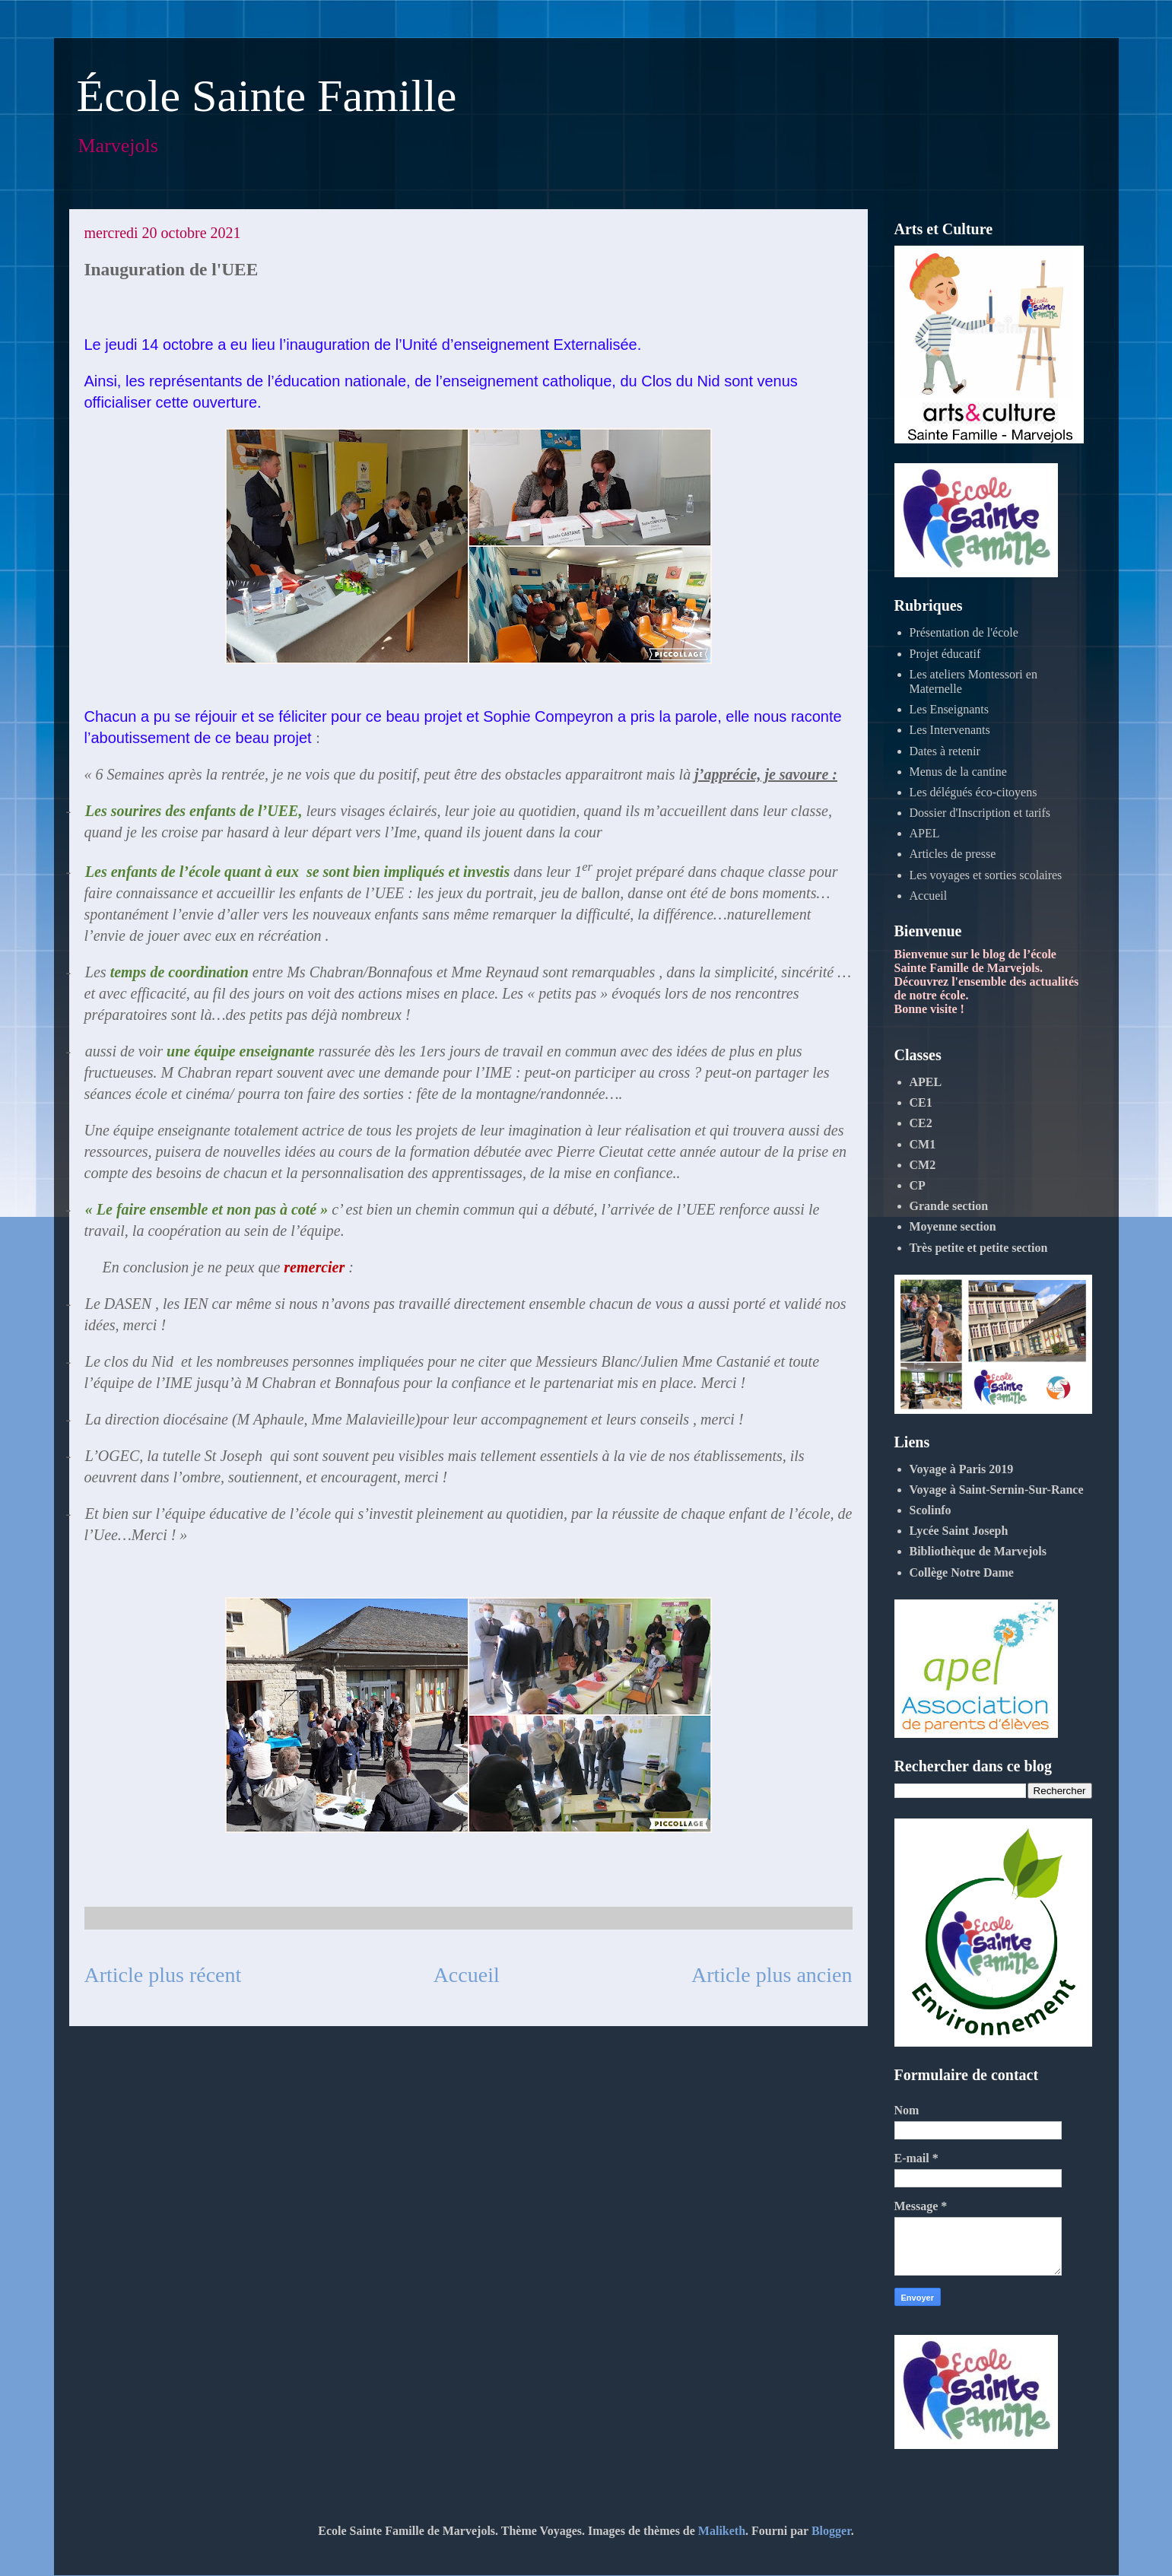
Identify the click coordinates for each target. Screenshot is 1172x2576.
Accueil (467, 1975)
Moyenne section (953, 1226)
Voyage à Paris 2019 (962, 1469)
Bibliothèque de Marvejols (978, 1551)
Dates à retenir (945, 751)
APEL (925, 833)
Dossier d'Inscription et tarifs (980, 812)
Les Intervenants (950, 729)
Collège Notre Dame (962, 1572)
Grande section (949, 1205)
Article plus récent (163, 1975)
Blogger (831, 2530)
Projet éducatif (945, 653)
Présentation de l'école (964, 632)
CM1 (923, 1144)
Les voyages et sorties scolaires (986, 875)
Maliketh (721, 2530)
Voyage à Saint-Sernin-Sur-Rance (997, 1489)
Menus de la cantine (958, 771)
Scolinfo (930, 1510)
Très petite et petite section (979, 1247)
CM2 (923, 1164)
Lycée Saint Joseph (959, 1530)
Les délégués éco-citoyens (973, 792)
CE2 (921, 1122)
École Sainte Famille (267, 96)
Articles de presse (953, 853)
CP (918, 1185)
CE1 (921, 1102)
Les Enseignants (949, 709)
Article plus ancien (771, 1975)
